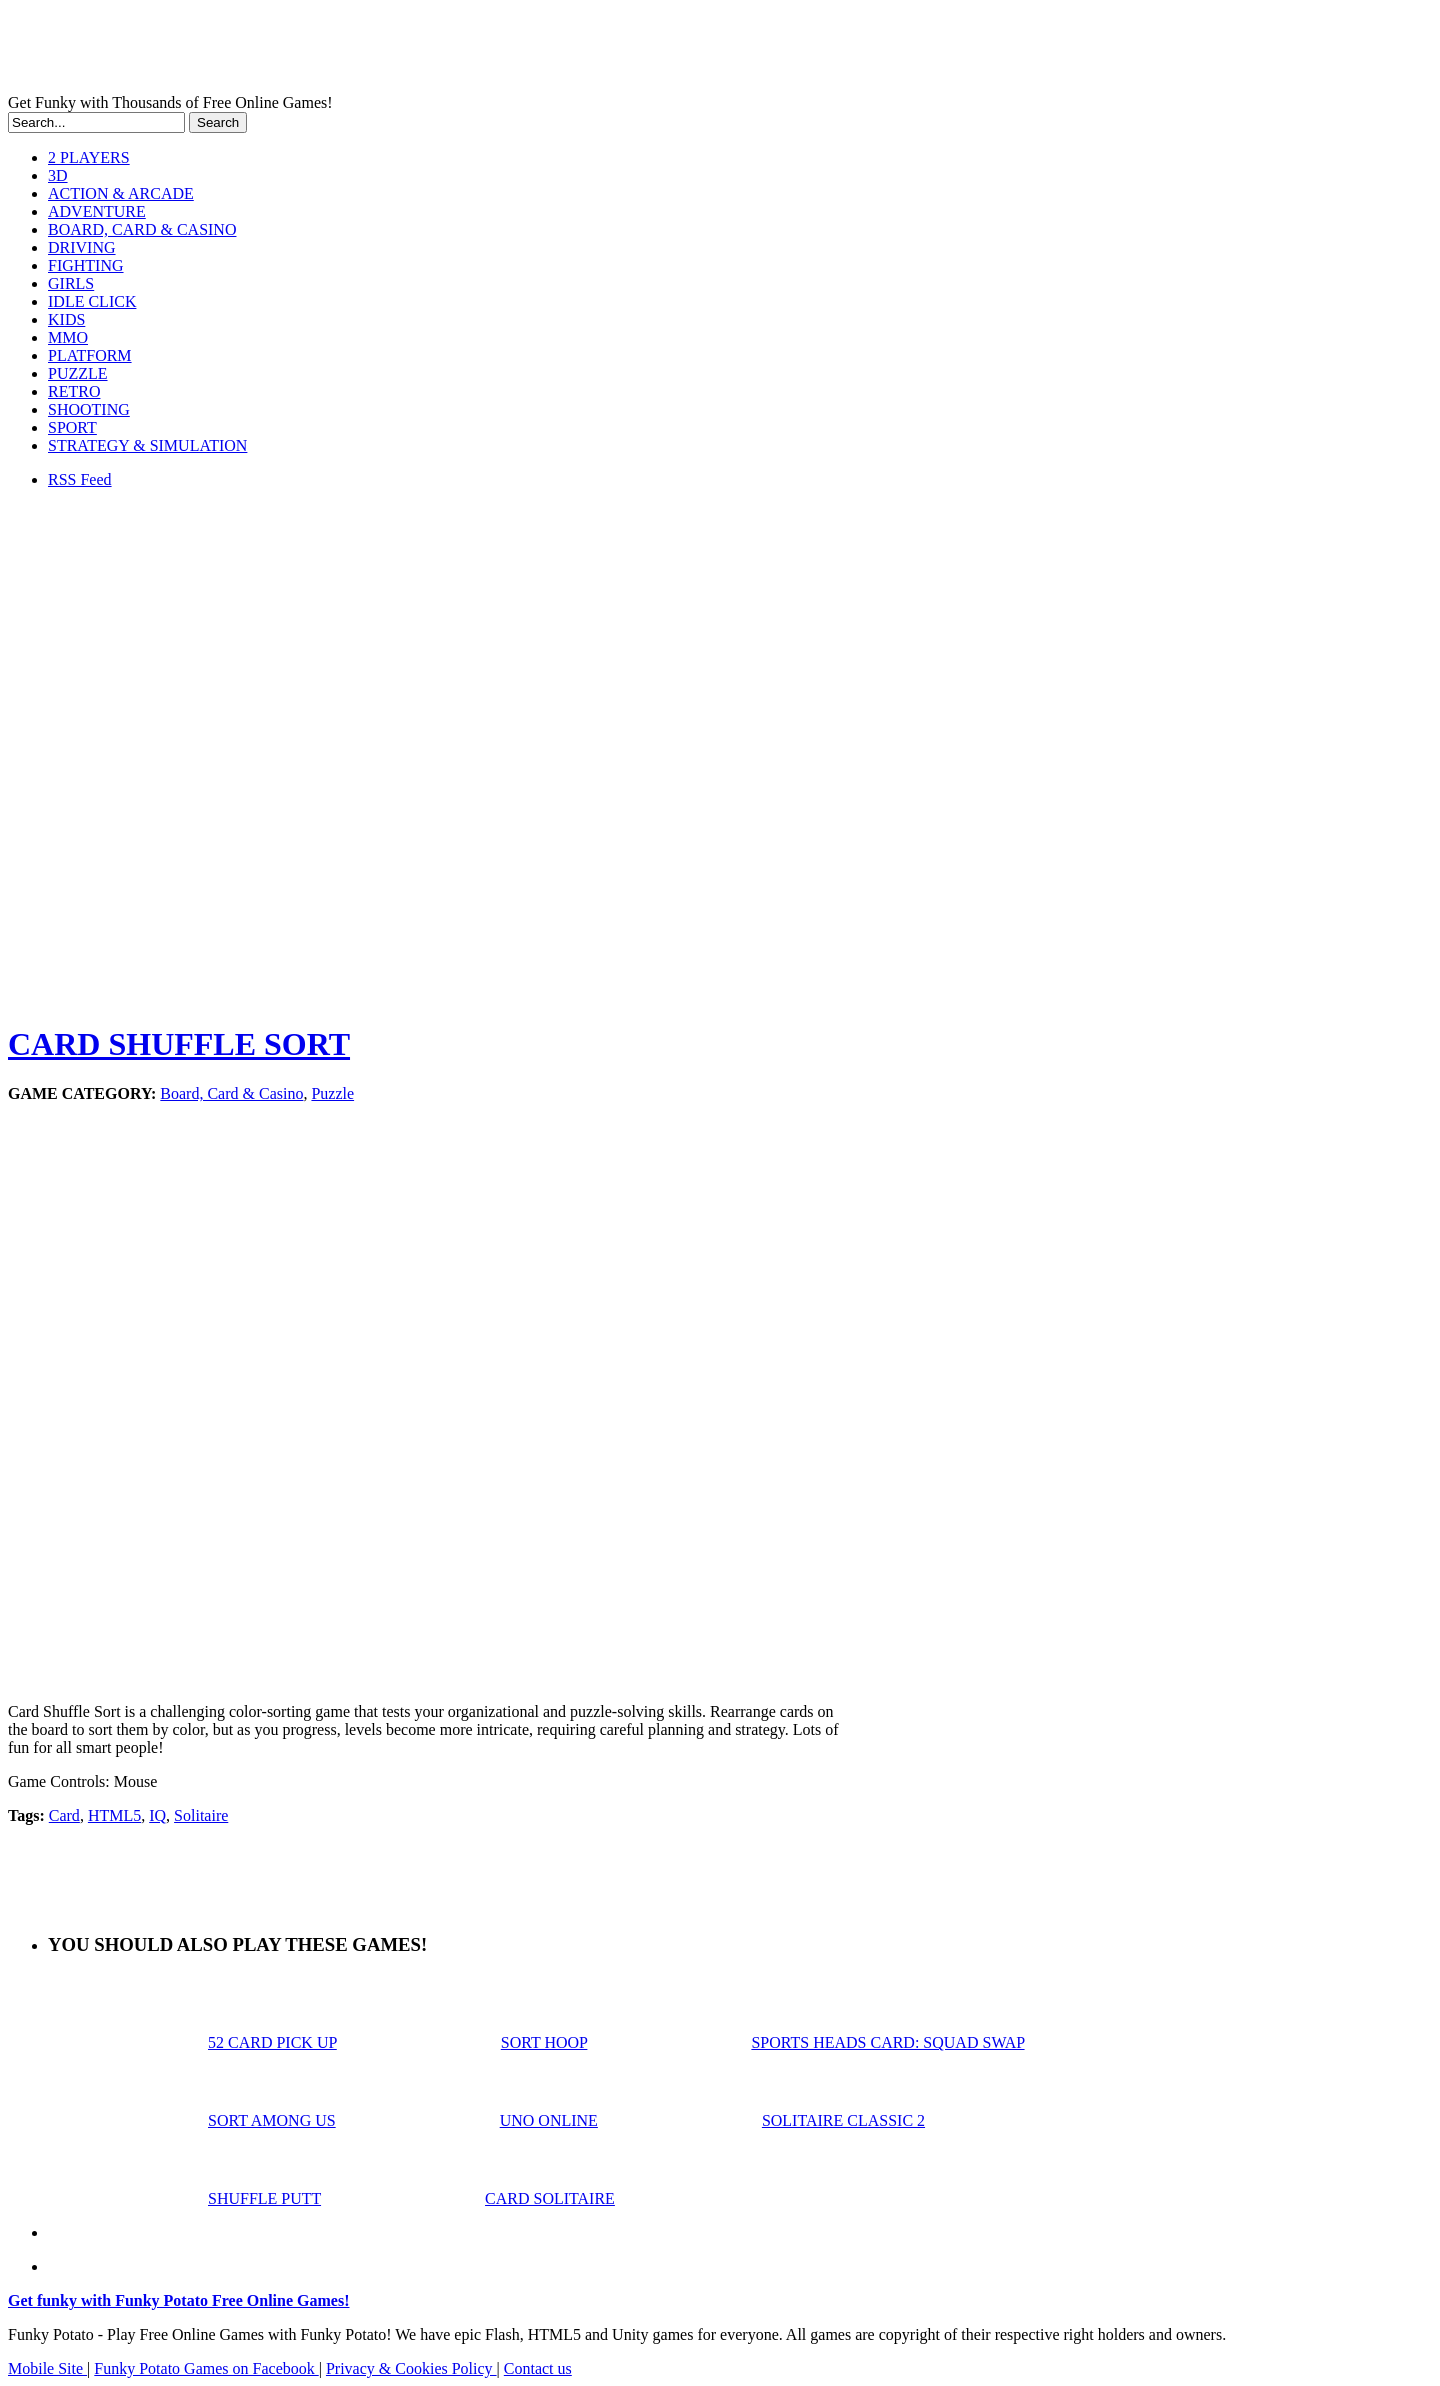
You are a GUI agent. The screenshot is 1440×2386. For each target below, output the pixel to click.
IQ (157, 1815)
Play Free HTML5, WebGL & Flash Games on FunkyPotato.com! (348, 51)
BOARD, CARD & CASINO (142, 229)
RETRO (74, 391)
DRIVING (82, 247)
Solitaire (201, 1815)
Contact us (538, 2368)
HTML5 (114, 1815)
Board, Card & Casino (231, 1093)
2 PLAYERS (89, 157)
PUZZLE (78, 373)
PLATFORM (90, 355)
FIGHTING (86, 265)
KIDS (66, 319)
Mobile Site (47, 2368)
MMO (68, 337)
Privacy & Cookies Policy (411, 2368)
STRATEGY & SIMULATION (147, 445)
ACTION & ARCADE (121, 193)
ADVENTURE (97, 211)
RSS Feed (80, 479)
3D (58, 175)
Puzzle (332, 1093)
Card (64, 1815)
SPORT (72, 427)
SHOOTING (89, 409)
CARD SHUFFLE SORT (179, 1044)
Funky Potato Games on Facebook (206, 2368)
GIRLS (71, 283)
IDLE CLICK (92, 301)
